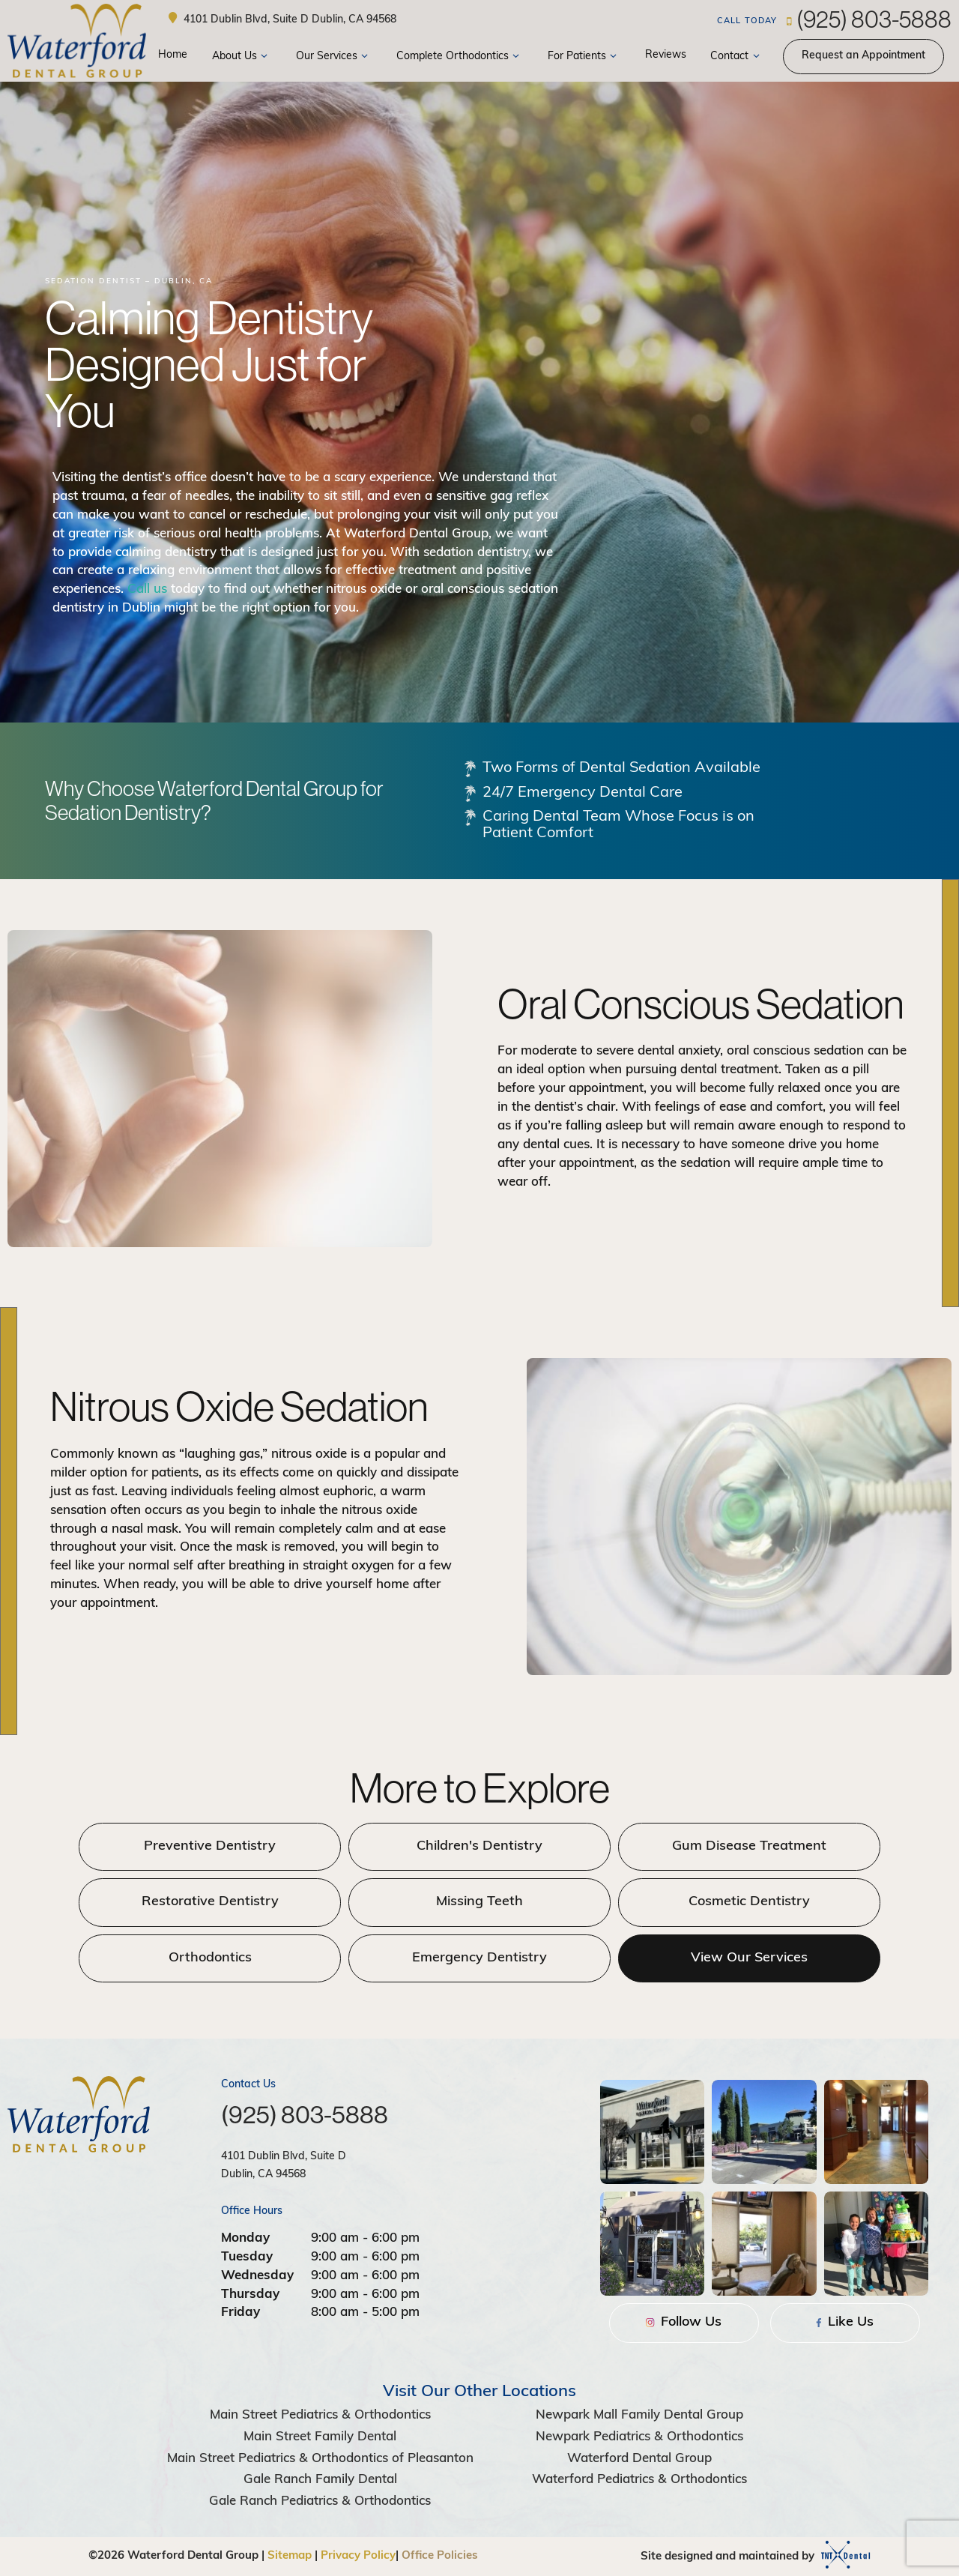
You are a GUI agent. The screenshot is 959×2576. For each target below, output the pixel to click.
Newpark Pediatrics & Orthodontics (639, 2437)
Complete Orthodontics (460, 56)
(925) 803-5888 (834, 19)
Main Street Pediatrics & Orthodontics (320, 2415)
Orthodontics (210, 1958)
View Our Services (749, 1958)
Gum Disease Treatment (749, 1846)
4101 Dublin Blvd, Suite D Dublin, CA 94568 (280, 19)
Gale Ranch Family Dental (320, 2479)
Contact (736, 56)
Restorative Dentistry (210, 1902)
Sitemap (289, 2556)
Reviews (665, 55)
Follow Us (683, 2322)
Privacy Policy (358, 2556)
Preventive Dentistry (210, 1846)
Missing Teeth (479, 1902)
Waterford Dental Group (639, 2458)
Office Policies (440, 2556)
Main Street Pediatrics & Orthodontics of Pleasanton (320, 2458)
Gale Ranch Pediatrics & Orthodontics (320, 2501)
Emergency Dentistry (479, 1958)
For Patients (584, 56)
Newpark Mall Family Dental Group (639, 2415)
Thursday (250, 2294)
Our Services (334, 56)
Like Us (845, 2322)
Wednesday (257, 2275)
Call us (147, 589)
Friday (240, 2312)
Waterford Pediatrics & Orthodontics (639, 2479)
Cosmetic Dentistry (749, 1902)
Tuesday (247, 2257)
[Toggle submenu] (264, 56)
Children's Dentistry (479, 1846)
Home (172, 55)
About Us (242, 56)
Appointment (863, 55)
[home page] (76, 41)
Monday (245, 2238)
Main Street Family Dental (319, 2437)
